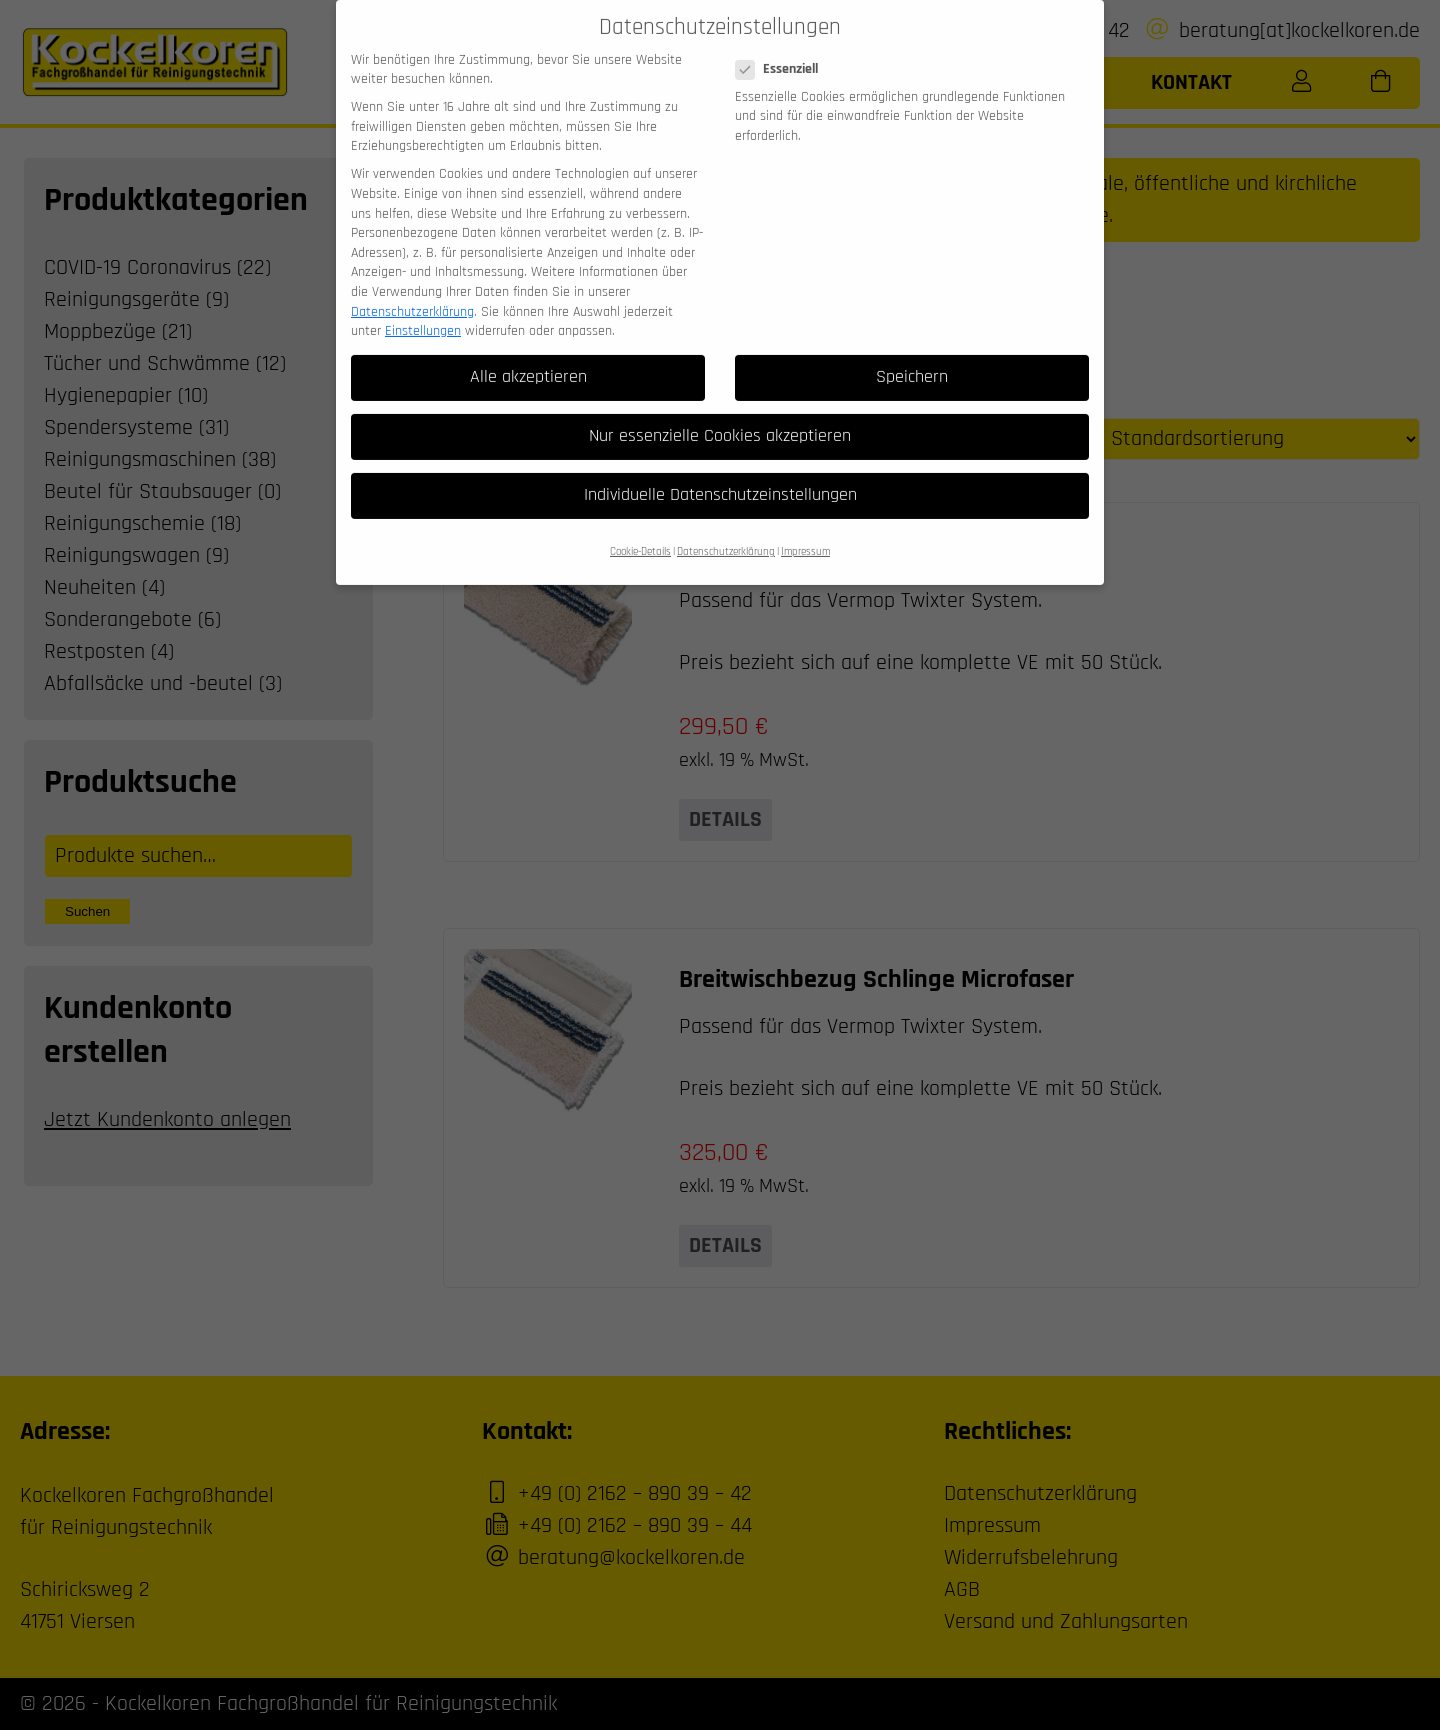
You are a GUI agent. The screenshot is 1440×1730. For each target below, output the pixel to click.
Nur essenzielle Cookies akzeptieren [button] (720, 416)
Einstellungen (423, 311)
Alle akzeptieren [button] (528, 357)
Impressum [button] (805, 532)
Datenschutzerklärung (412, 292)
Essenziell (783, 49)
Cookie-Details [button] (640, 532)
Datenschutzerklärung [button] (726, 532)
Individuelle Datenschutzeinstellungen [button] (720, 475)
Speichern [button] (912, 357)
